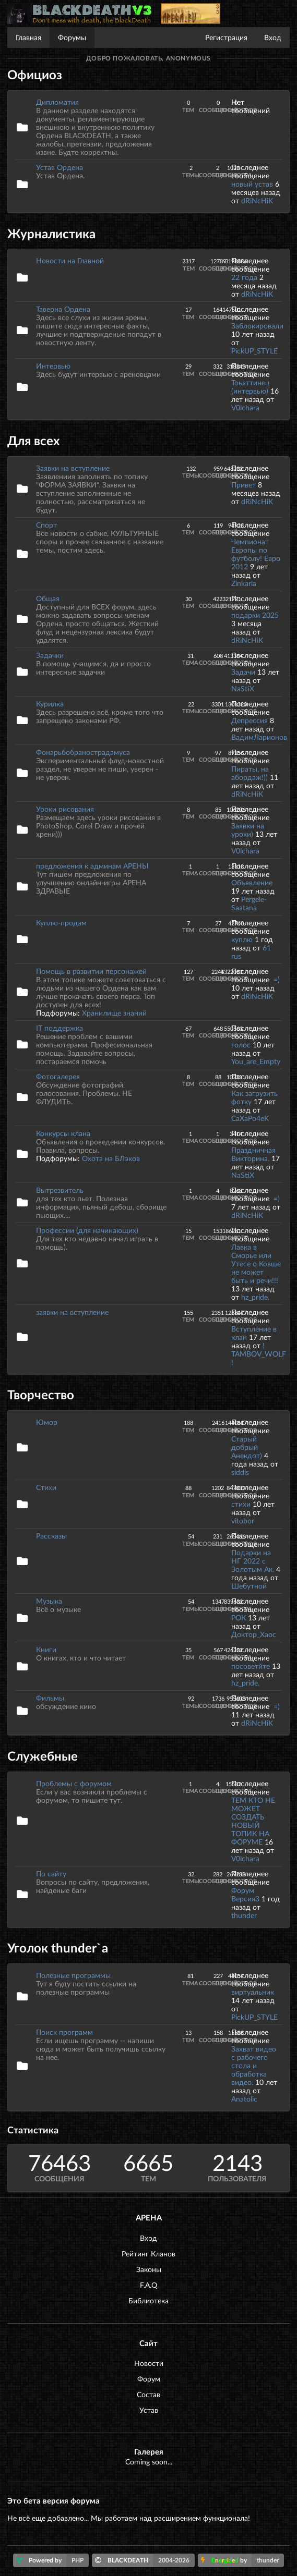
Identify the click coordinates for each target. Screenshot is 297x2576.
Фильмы (50, 1697)
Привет (243, 484)
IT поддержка (59, 1027)
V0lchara (245, 407)
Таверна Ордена (63, 308)
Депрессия (249, 720)
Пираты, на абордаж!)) (250, 773)
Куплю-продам (61, 922)
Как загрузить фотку (254, 1097)
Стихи (46, 1487)
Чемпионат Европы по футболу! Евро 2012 (255, 554)
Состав (148, 2394)
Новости (148, 2363)
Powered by (52, 2560)
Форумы (72, 37)
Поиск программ (64, 2032)
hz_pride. (255, 1296)
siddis (240, 1472)
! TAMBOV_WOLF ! (258, 1353)
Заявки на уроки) (247, 829)
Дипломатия (57, 101)
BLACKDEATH (145, 2560)
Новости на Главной (70, 260)
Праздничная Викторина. (253, 1154)
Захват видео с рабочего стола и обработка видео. (253, 2065)
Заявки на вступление (73, 467)
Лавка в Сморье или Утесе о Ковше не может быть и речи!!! (256, 1263)
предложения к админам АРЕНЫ (92, 865)
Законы (148, 2269)
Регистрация (226, 37)
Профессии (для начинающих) (87, 1230)
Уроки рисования (65, 808)
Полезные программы (73, 1975)
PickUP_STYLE (254, 350)
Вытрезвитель (60, 1190)
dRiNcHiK (257, 200)
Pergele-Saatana (249, 903)
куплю (242, 939)
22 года (244, 277)
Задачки (50, 655)
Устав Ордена (59, 167)
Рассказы (51, 1535)
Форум (148, 2378)
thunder (244, 1915)
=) (277, 979)
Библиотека (148, 2300)
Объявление (251, 882)
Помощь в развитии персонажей (91, 971)
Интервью (53, 365)
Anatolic (244, 2098)
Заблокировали (257, 325)
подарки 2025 (255, 615)
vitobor (242, 1520)
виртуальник (252, 1991)
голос (241, 1044)
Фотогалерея (58, 1076)
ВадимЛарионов (259, 736)
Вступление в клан (254, 1332)
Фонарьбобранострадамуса (83, 752)
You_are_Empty (255, 1061)
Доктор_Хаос (253, 1634)
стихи (241, 1503)
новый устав (252, 183)
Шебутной (249, 1585)
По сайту (51, 1873)
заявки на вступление (72, 1312)
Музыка (49, 1600)
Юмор (46, 1422)
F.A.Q (148, 2284)
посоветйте (250, 1666)
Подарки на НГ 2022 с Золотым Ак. (252, 1560)
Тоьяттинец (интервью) (250, 386)
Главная (28, 37)
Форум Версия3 (245, 1894)
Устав (148, 2410)
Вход (272, 37)
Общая (48, 598)
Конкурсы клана (63, 1133)
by (242, 2560)
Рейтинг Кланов (148, 2253)
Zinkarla (243, 583)
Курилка (50, 703)
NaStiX (242, 688)
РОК (238, 1617)
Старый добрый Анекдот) (247, 1447)
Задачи (243, 671)
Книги (46, 1649)
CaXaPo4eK (250, 1118)
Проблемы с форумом (74, 1783)
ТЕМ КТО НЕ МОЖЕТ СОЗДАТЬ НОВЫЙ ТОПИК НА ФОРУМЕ (253, 1821)
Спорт (46, 524)
